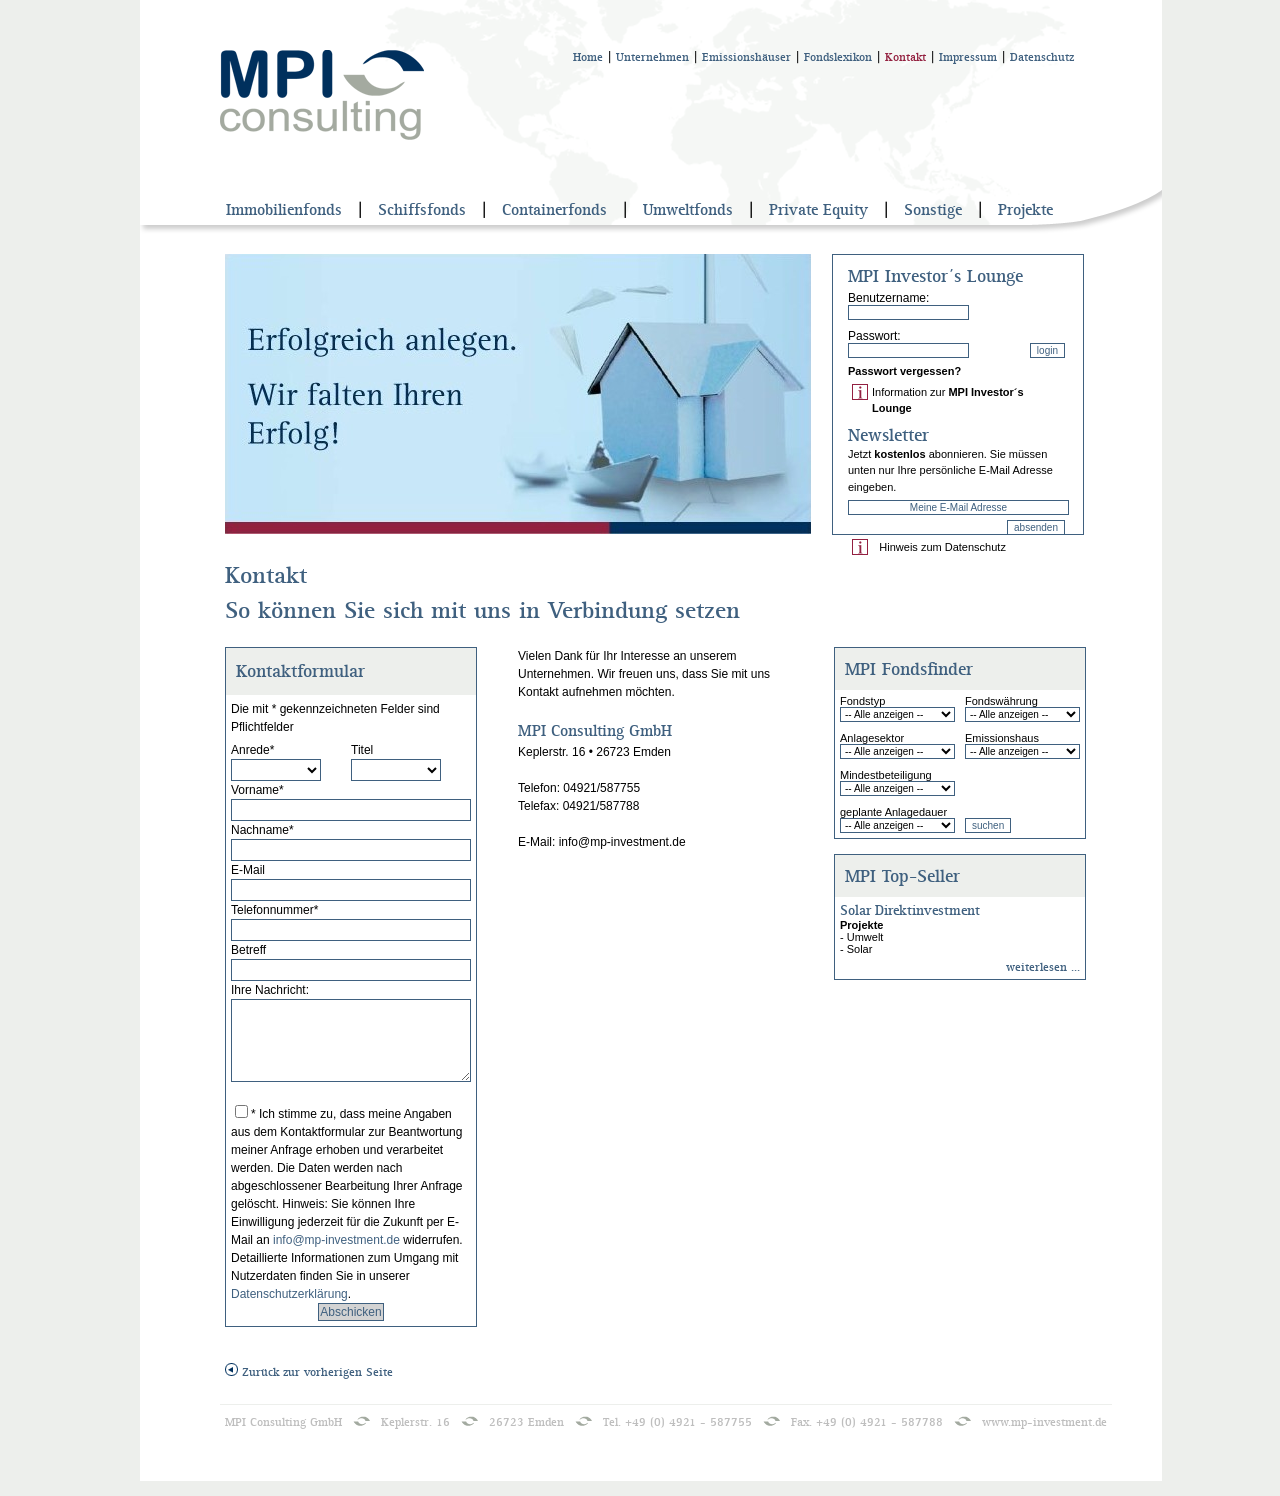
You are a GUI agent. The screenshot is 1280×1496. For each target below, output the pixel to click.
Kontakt (905, 57)
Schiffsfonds (422, 210)
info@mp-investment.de (338, 1255)
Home (588, 57)
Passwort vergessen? (904, 371)
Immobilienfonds (284, 210)
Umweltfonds (688, 210)
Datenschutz (1042, 57)
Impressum (968, 57)
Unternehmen (652, 57)
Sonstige (933, 210)
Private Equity (818, 210)
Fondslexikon (838, 57)
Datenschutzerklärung (289, 1309)
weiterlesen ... (1043, 967)
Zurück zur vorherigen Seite (309, 1387)
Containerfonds (554, 210)
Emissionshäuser (746, 57)
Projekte (1025, 210)
